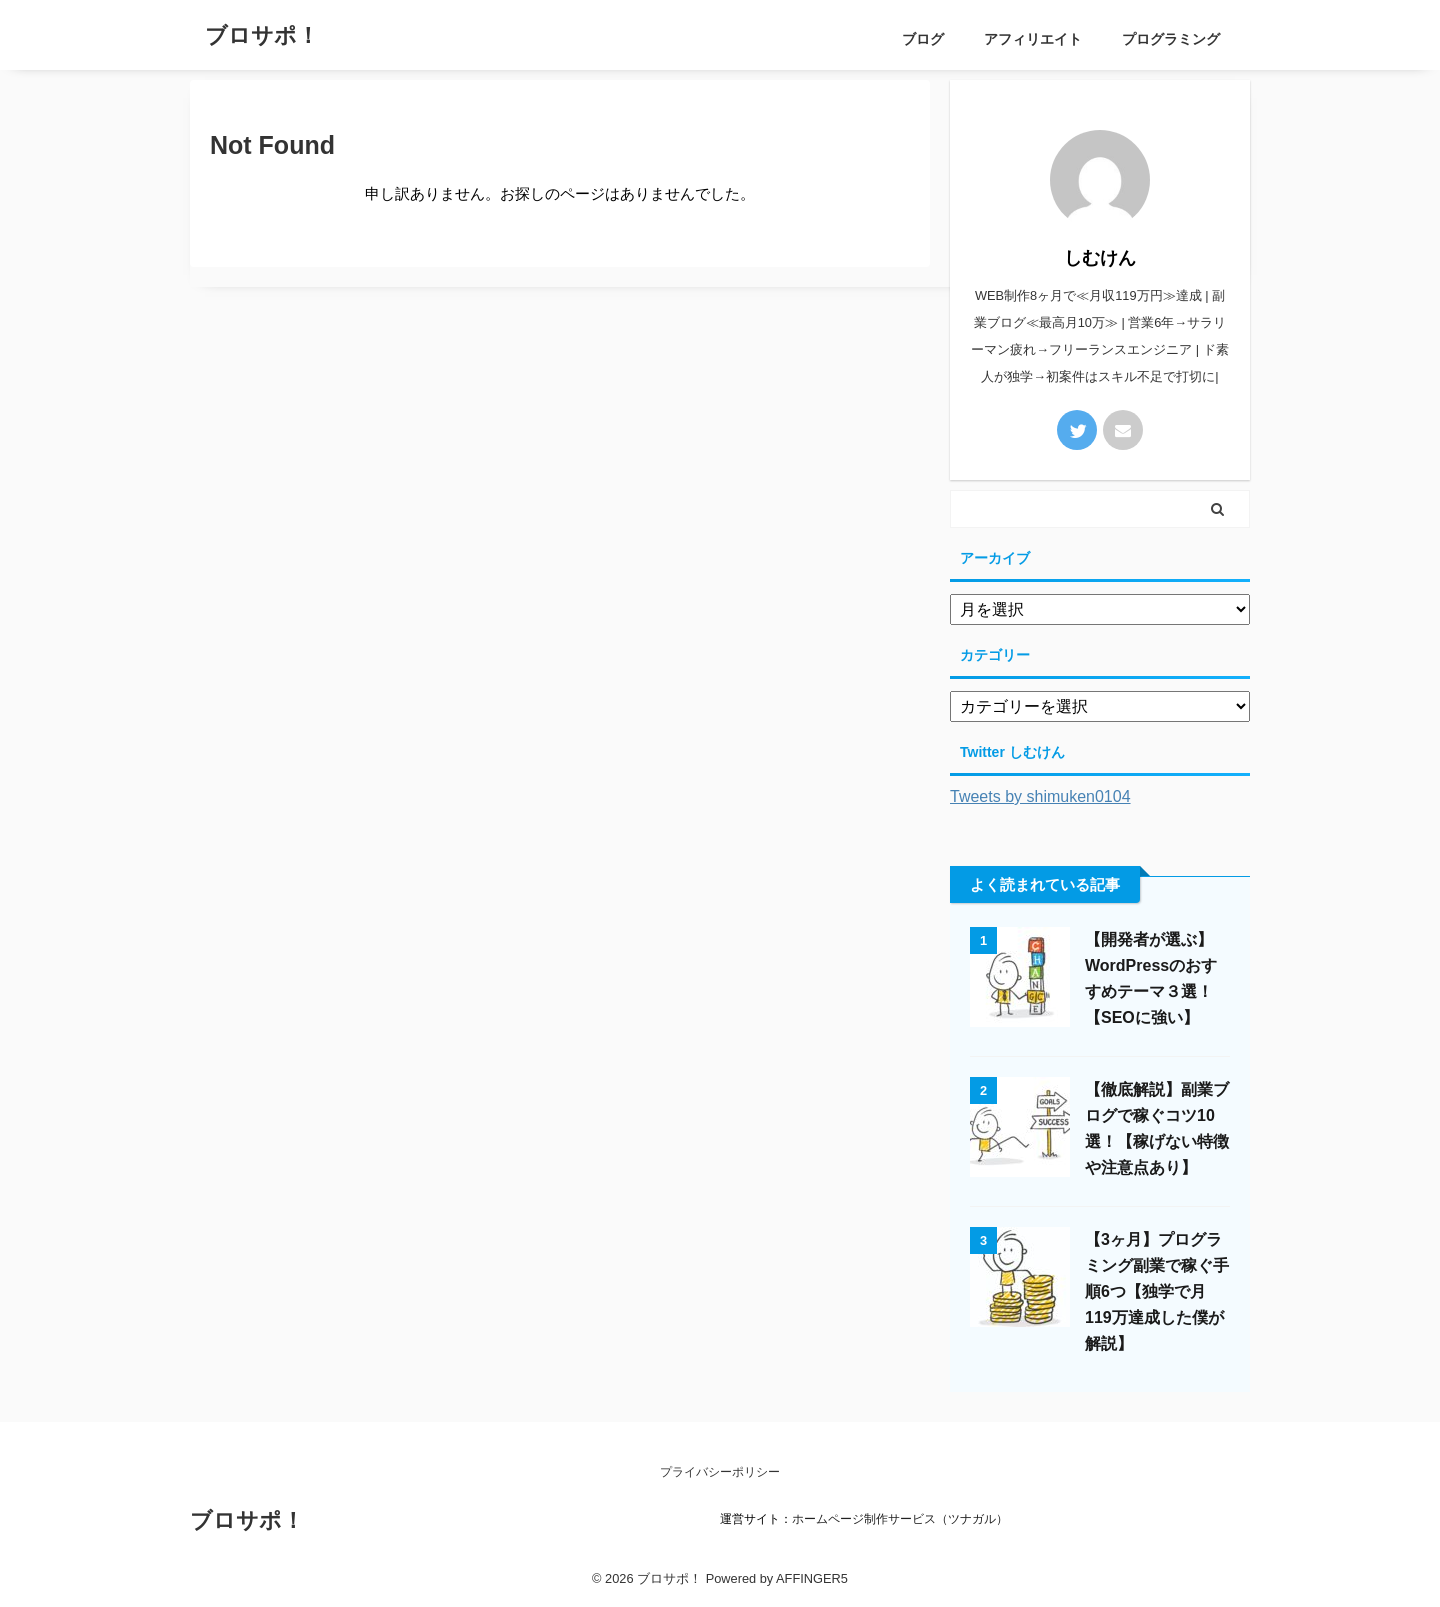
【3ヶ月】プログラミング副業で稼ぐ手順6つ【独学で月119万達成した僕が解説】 (1157, 1291)
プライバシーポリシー (720, 1472)
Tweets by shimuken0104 (1040, 796)
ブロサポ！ (262, 35)
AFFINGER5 (812, 1578)
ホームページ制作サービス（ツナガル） (900, 1519)
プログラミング (1171, 39)
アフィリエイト (1033, 39)
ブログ (923, 39)
